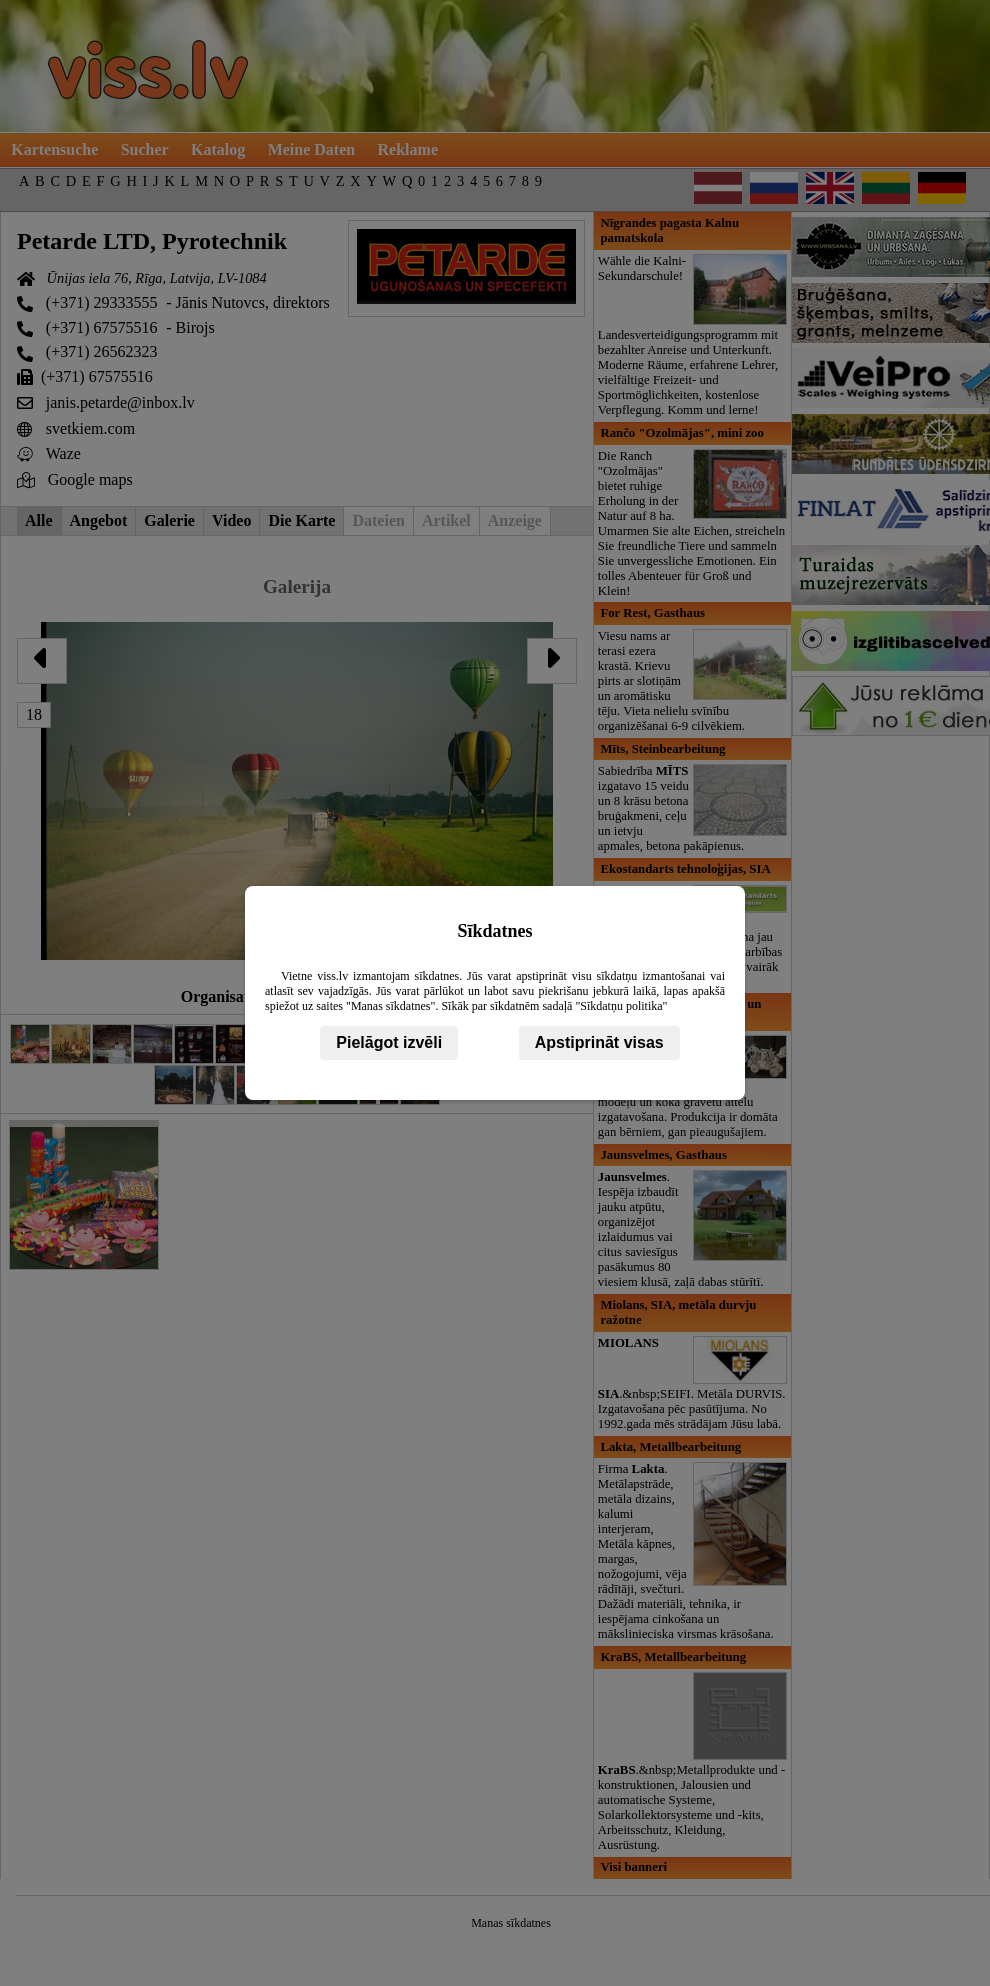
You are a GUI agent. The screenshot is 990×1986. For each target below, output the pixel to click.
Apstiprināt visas (599, 1042)
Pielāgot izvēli (389, 1042)
